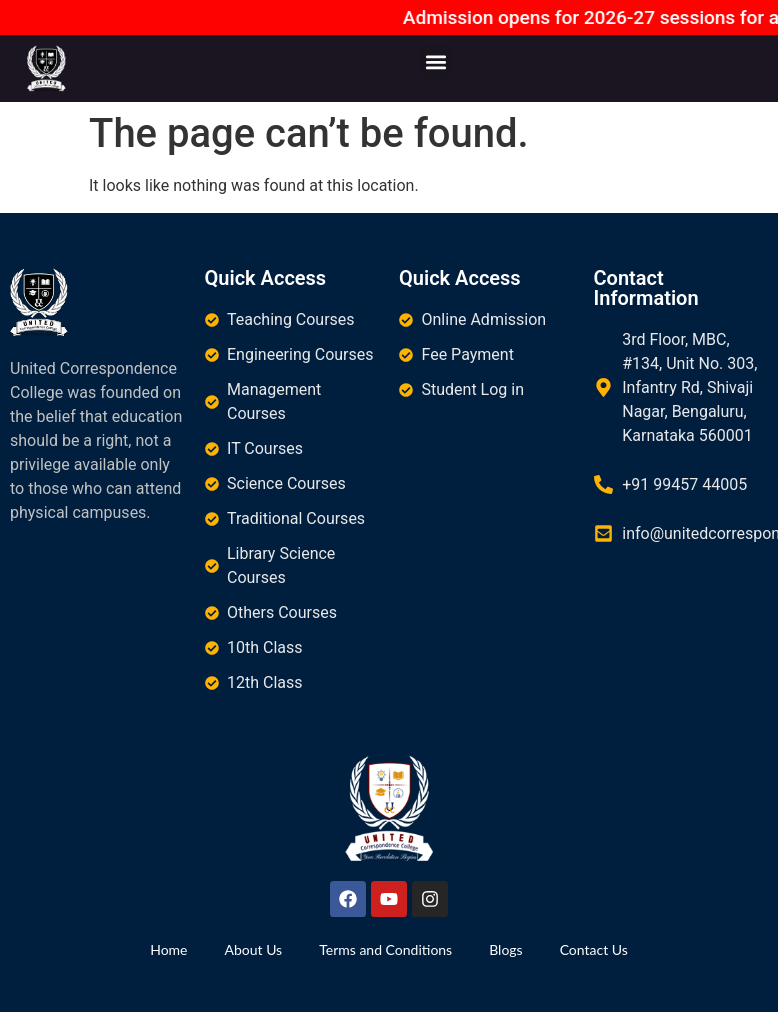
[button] (435, 61)
